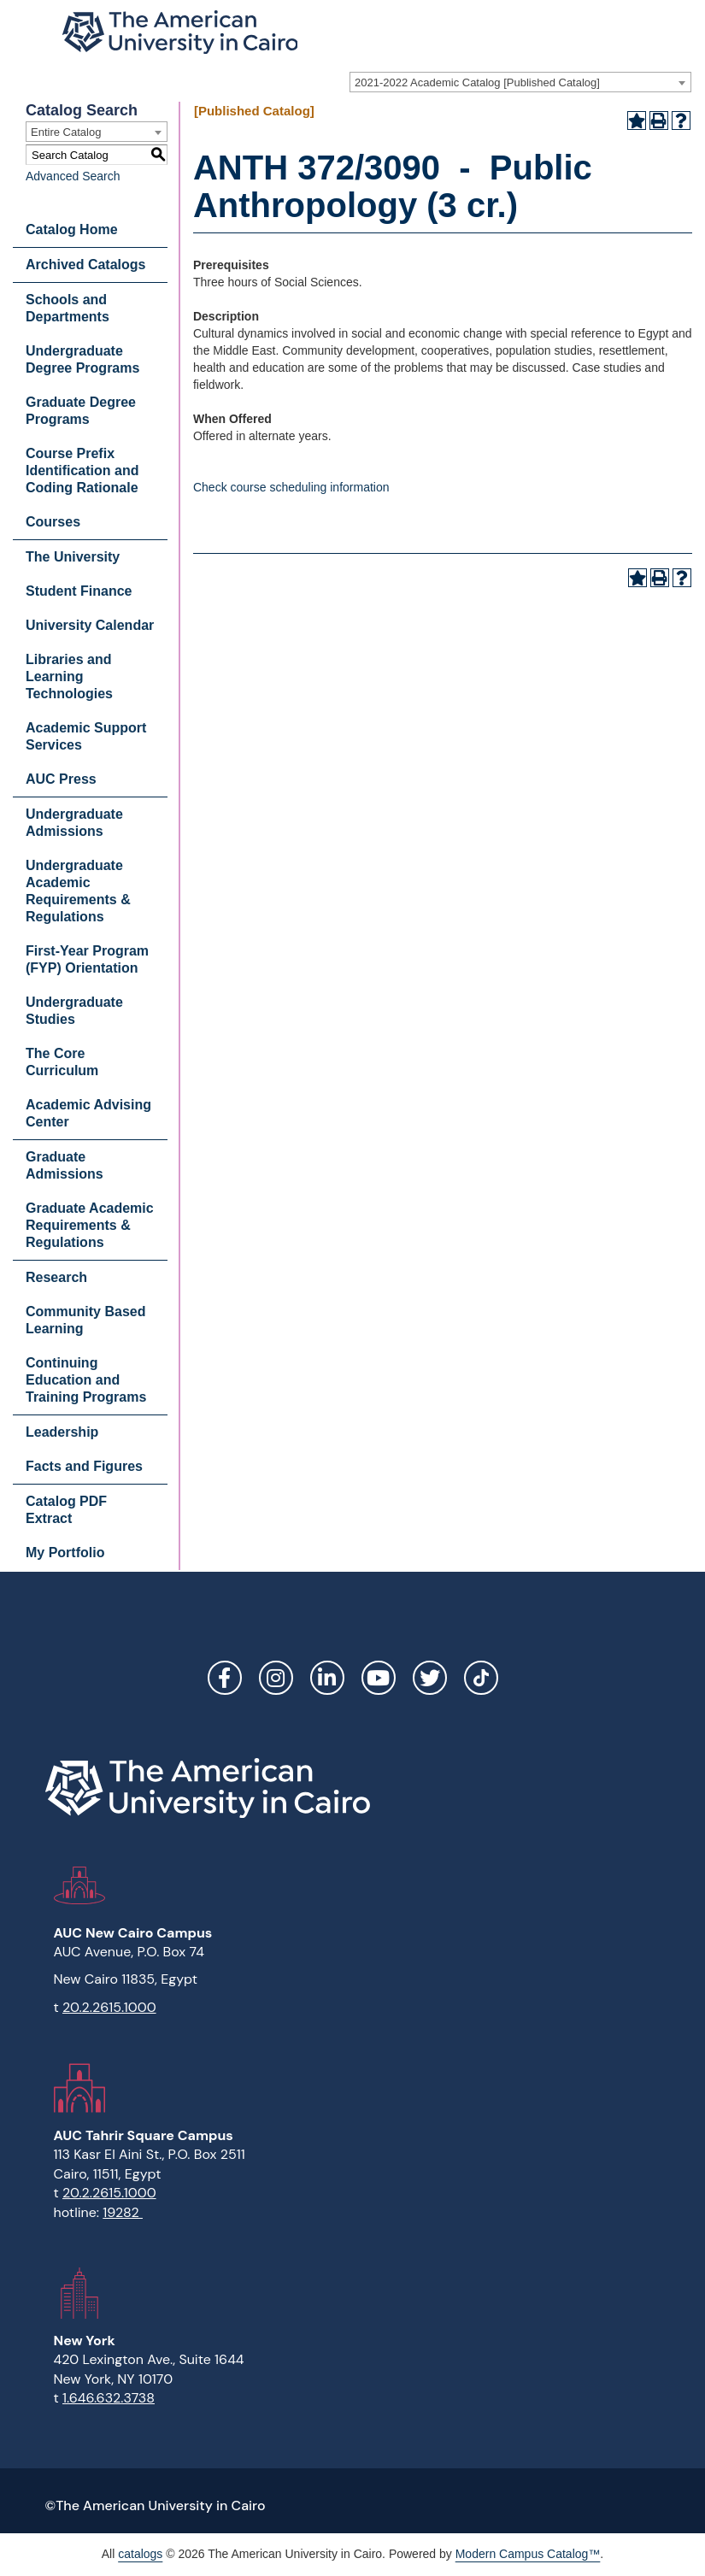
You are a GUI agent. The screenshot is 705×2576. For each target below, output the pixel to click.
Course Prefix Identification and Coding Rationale (82, 470)
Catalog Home (72, 229)
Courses (53, 522)
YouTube (378, 1678)
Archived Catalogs (85, 264)
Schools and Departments (67, 308)
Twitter (430, 1678)
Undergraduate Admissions (74, 822)
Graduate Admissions (64, 1165)
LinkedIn (327, 1678)
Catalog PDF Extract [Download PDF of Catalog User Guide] (66, 1510)
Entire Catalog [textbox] (66, 132)
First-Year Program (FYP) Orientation (87, 959)
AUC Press (61, 779)
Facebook (225, 1678)
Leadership (62, 1432)
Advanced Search (73, 176)
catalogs (140, 2554)
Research (56, 1277)
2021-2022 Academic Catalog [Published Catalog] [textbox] (477, 82)
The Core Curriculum (62, 1062)
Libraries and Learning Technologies (69, 676)
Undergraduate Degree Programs (82, 359)
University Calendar (90, 625)
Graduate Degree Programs (81, 410)
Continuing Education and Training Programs (86, 1380)
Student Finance (79, 591)
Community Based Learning (85, 1320)
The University (73, 557)
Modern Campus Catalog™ (528, 2554)
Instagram (276, 1678)
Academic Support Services (86, 736)
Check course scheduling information (291, 487)
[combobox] (520, 82)
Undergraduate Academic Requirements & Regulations (78, 891)
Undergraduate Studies (74, 1010)
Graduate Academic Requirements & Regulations (90, 1225)
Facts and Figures (84, 1466)
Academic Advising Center (88, 1113)
